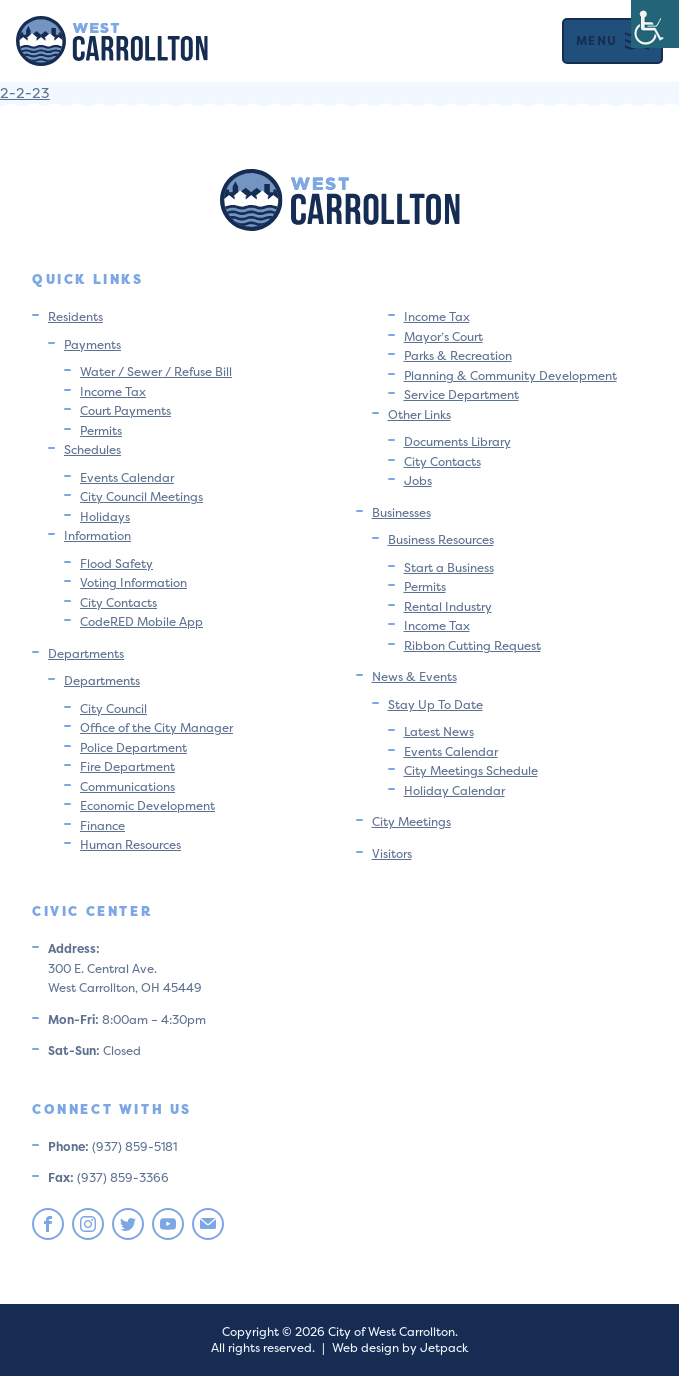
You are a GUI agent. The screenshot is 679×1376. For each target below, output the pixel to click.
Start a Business (449, 567)
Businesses (401, 512)
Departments (86, 653)
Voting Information (133, 582)
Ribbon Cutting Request (472, 645)
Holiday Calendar (454, 790)
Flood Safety (116, 563)
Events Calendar (127, 477)
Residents (75, 316)
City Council (113, 708)
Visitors (392, 853)
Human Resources (130, 844)
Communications (127, 786)
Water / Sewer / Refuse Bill (156, 371)
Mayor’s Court (443, 336)
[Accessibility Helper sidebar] (655, 24)
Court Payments (125, 410)
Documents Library (457, 441)
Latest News (439, 731)
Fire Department (127, 766)
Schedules (92, 449)
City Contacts (118, 602)
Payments (92, 344)
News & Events (414, 676)
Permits (101, 430)
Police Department (133, 747)
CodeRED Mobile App (141, 621)
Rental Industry (448, 606)
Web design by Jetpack (400, 1347)
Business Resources (441, 539)
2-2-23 (25, 92)
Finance (102, 825)
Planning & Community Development (510, 375)
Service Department (461, 394)
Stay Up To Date (435, 704)
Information (97, 535)
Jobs (418, 480)
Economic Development (147, 805)
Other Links (419, 414)
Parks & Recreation (458, 355)
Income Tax (113, 391)
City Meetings (411, 821)
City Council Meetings (141, 496)
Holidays (105, 516)
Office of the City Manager (156, 727)
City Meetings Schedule (471, 770)
